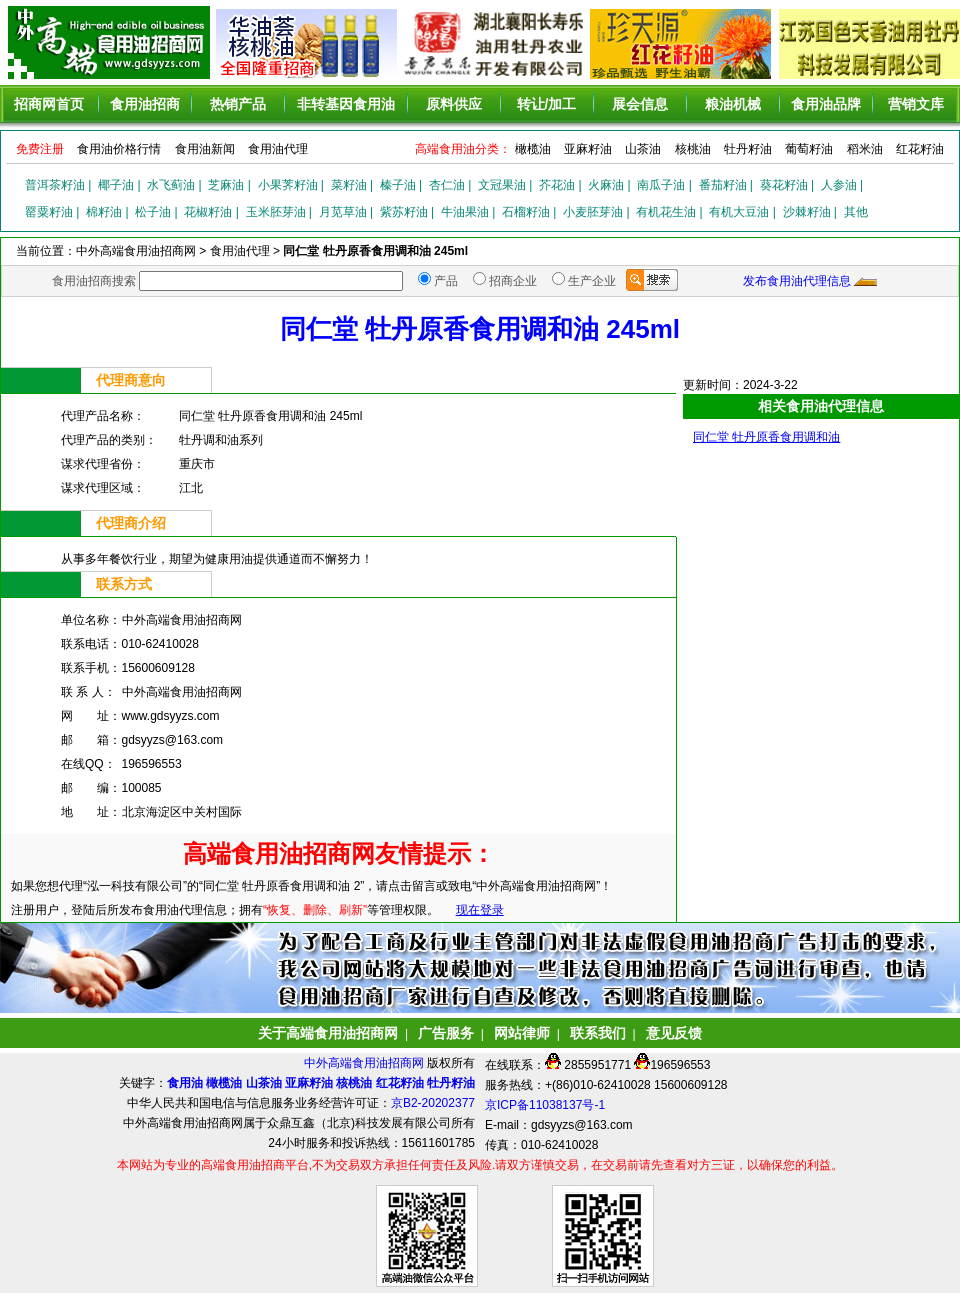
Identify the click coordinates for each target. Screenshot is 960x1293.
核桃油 (693, 149)
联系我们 (598, 1033)
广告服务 (446, 1033)
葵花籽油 (784, 185)
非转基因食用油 (346, 104)
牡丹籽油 (748, 149)
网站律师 (522, 1033)
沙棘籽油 (807, 212)
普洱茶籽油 (55, 185)
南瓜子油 (661, 185)
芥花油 (557, 185)
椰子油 (116, 185)
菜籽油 (349, 185)
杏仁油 (447, 185)
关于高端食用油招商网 (328, 1033)
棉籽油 (104, 212)
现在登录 (480, 910)
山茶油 (643, 149)
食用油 (185, 1083)
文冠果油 (502, 185)
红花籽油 (920, 149)
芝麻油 (226, 185)
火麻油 (606, 185)
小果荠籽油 (288, 185)
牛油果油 (465, 212)
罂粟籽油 (49, 212)
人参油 (839, 185)
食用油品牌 (826, 104)
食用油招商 (145, 104)
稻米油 (865, 149)
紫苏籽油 (404, 212)
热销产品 (238, 104)
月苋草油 (343, 212)
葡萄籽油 (809, 149)
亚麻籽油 (588, 149)
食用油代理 (278, 149)
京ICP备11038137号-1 (545, 1105)
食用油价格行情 (119, 149)
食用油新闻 (205, 149)
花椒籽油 (208, 212)
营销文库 (916, 104)
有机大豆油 (739, 212)
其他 (856, 212)
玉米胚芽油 (276, 212)
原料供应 (454, 104)
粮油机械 (733, 104)
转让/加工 (547, 104)
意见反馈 (674, 1033)
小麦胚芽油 (593, 212)
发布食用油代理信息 (797, 281)
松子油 (153, 212)
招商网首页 (49, 104)
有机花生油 (666, 212)
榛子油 (398, 185)
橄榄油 (533, 149)
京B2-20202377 (433, 1103)
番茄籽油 (723, 185)
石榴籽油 (526, 212)
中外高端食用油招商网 (365, 1063)
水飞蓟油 (171, 185)
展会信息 (640, 104)
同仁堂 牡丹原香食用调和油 (766, 437)
